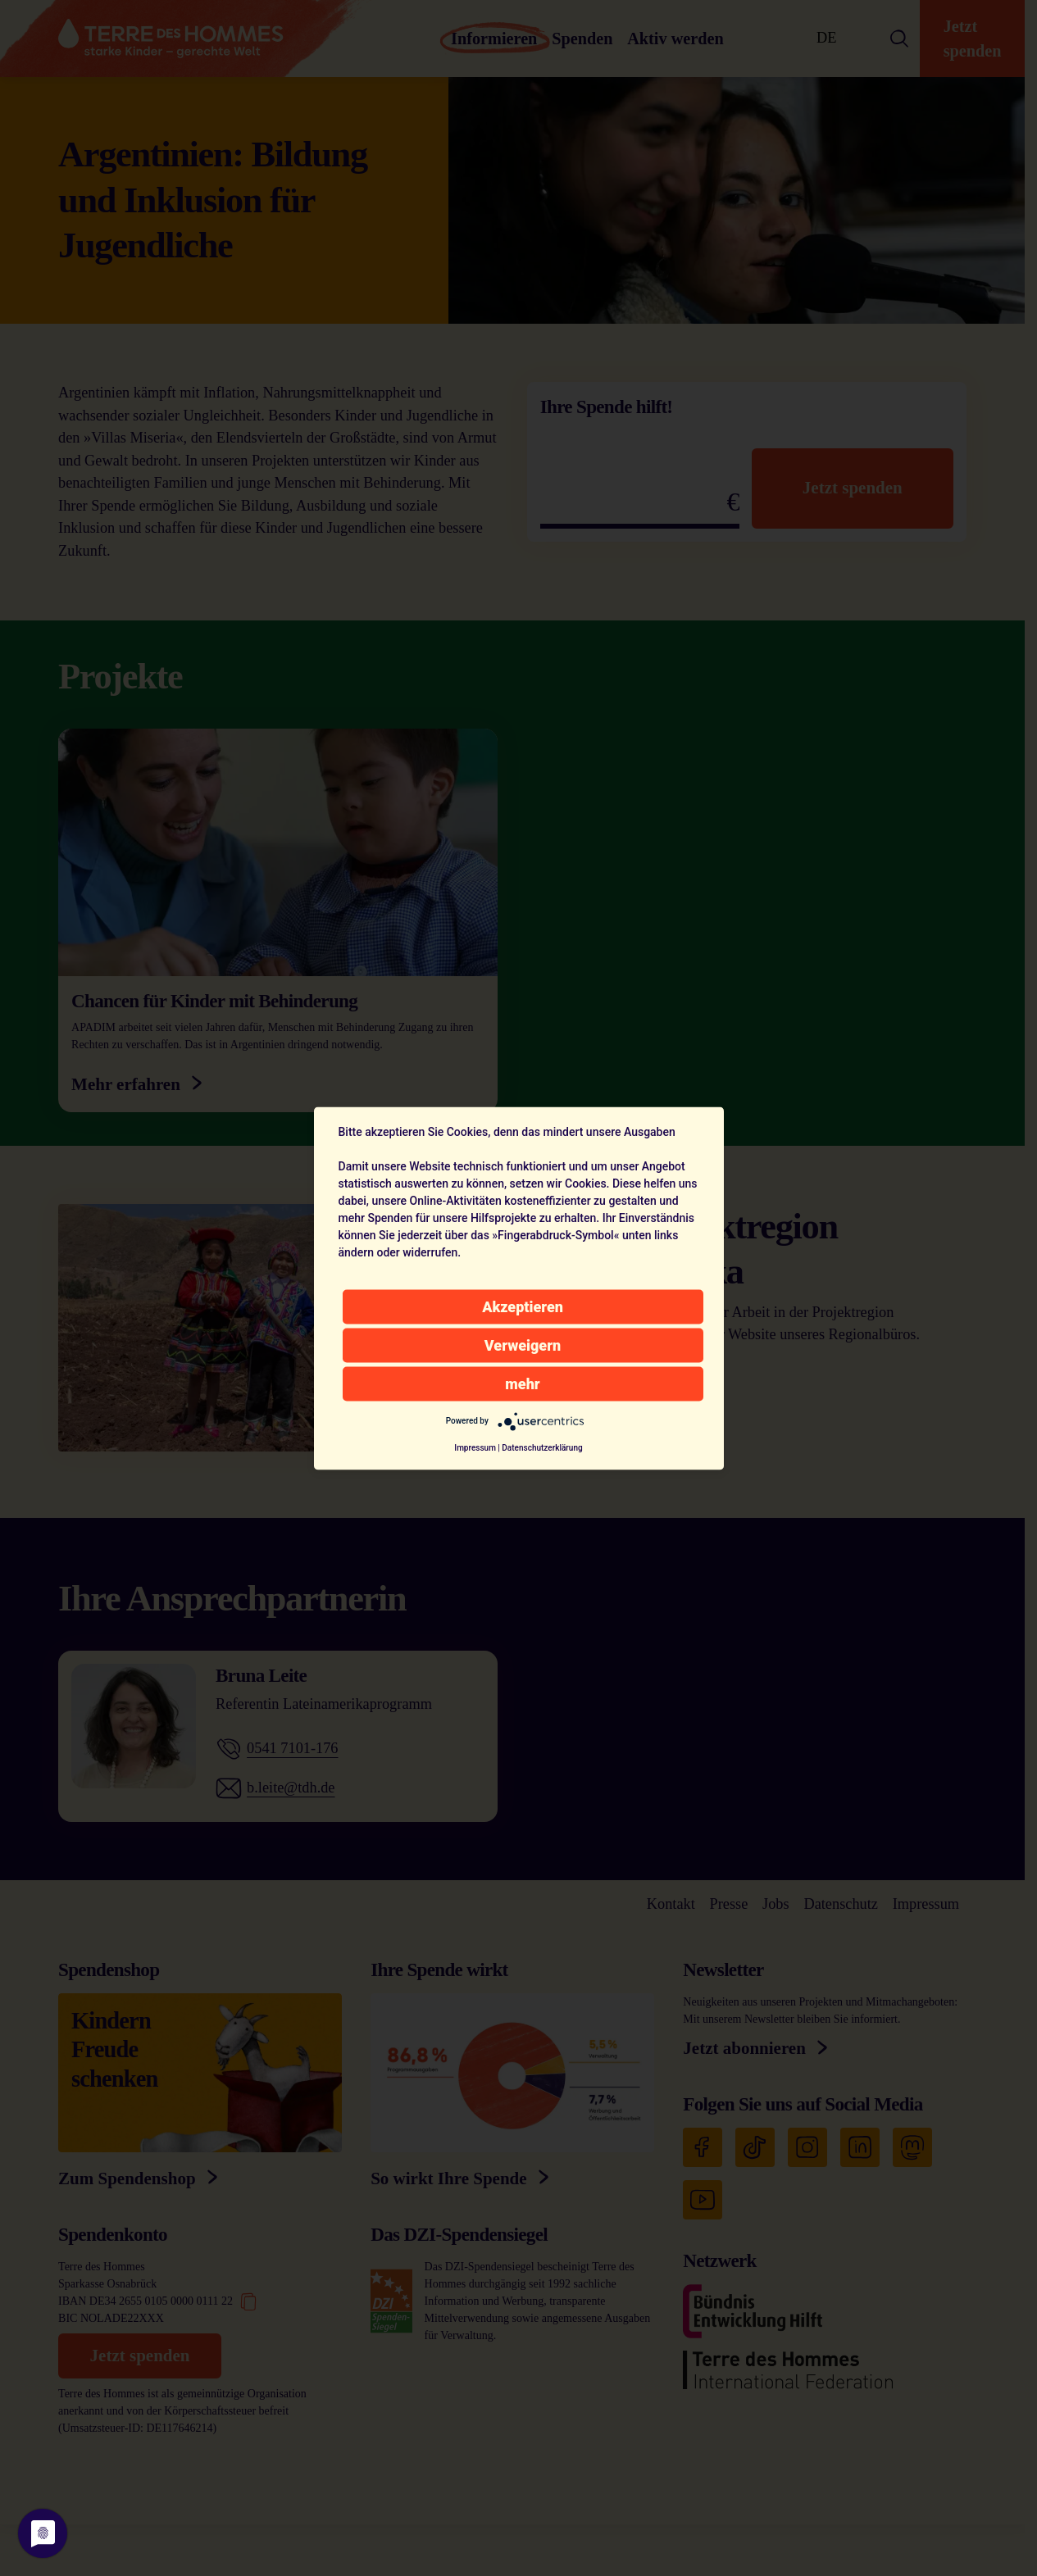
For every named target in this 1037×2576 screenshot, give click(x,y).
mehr (522, 1383)
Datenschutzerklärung (542, 1447)
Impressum (475, 1447)
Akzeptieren (522, 1306)
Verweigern (522, 1344)
